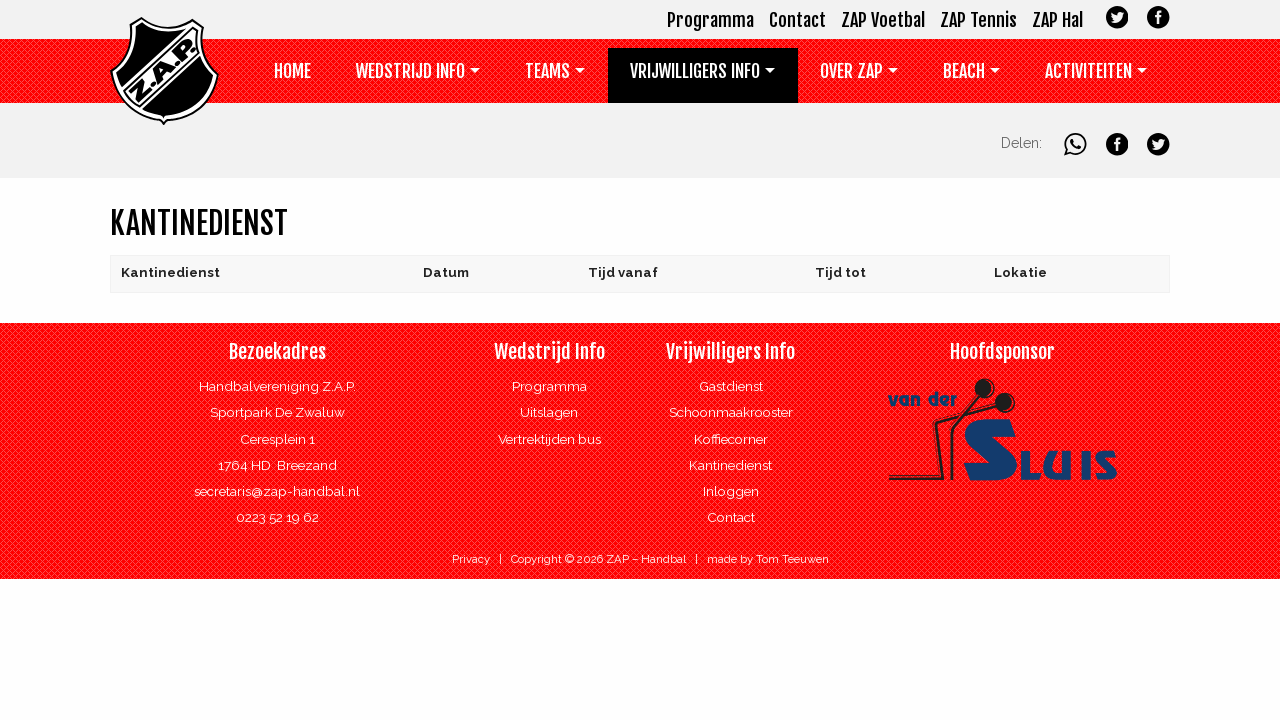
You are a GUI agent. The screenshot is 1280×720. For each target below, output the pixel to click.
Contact (797, 20)
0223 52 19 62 (277, 517)
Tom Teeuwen (792, 559)
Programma (710, 20)
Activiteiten (1088, 71)
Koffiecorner (731, 439)
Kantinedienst (730, 465)
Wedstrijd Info (410, 71)
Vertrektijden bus (549, 439)
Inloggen (731, 491)
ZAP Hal (1057, 20)
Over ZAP (851, 71)
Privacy (471, 559)
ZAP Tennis (978, 20)
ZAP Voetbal (883, 20)
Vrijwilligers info (695, 71)
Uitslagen (549, 412)
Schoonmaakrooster (731, 412)
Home (292, 71)
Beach (964, 71)
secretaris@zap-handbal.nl (277, 491)
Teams (547, 71)
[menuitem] (293, 75)
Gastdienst (731, 386)
